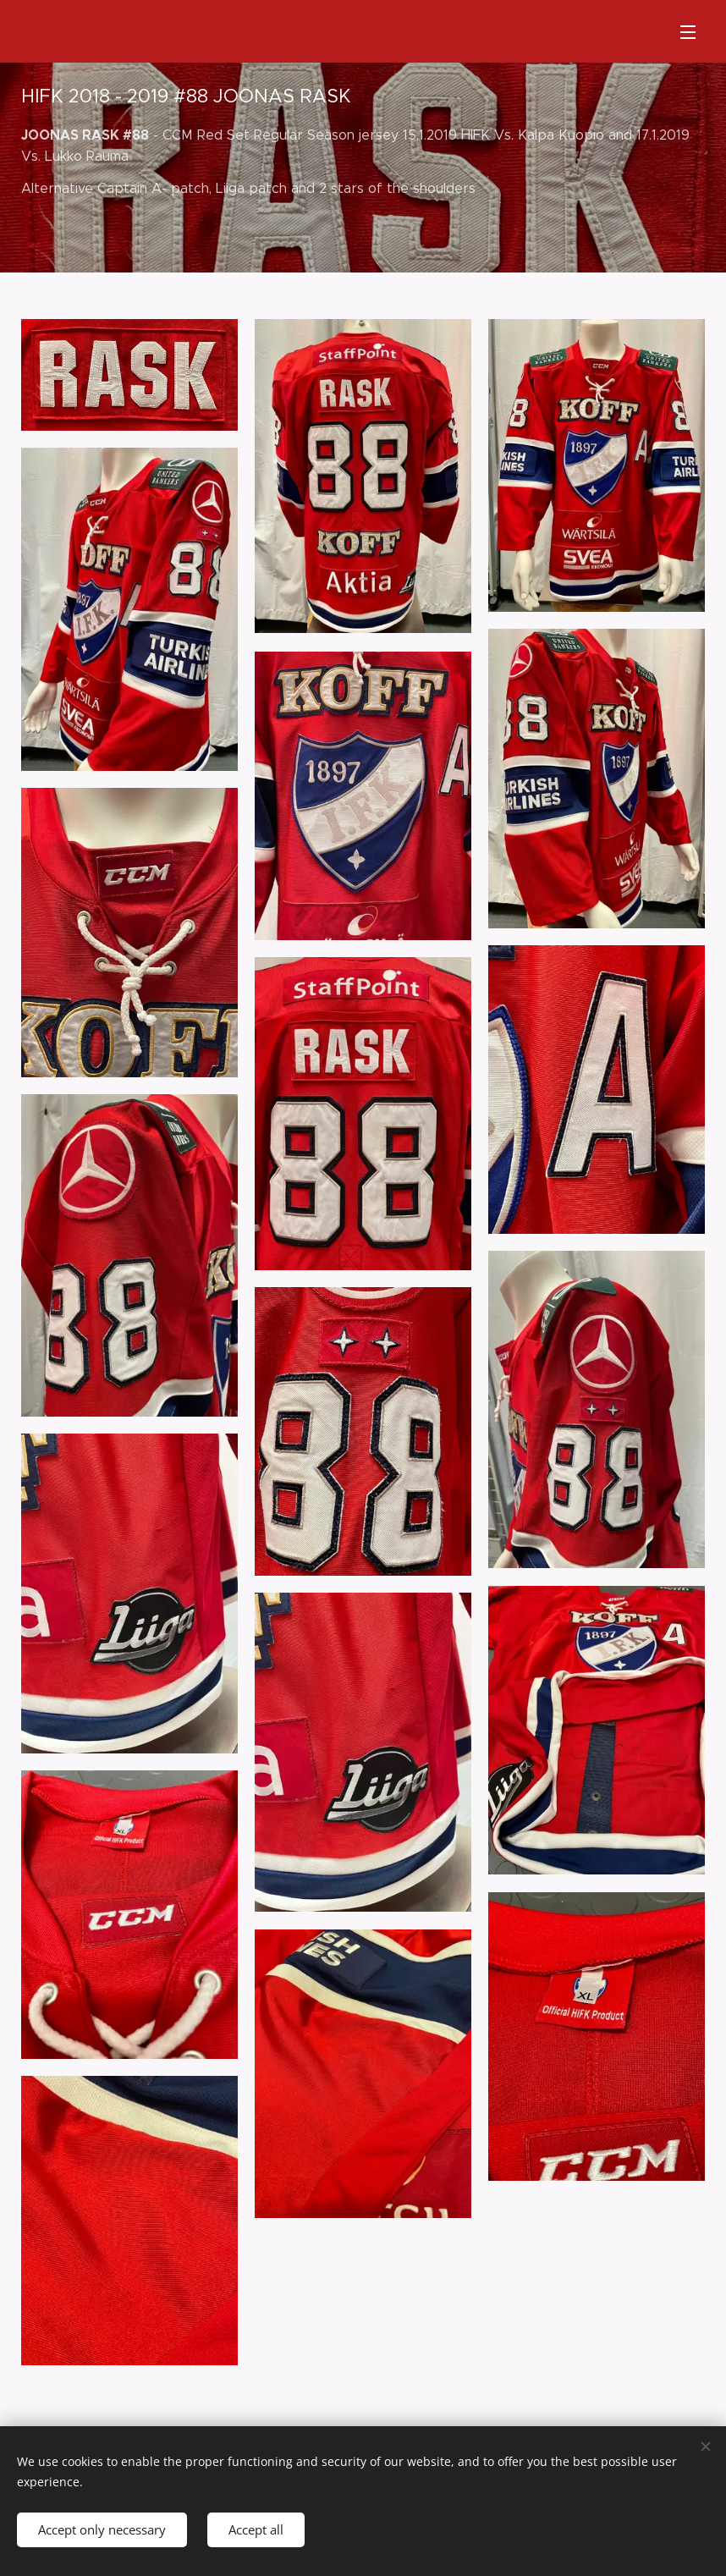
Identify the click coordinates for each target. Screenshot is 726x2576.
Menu (688, 32)
